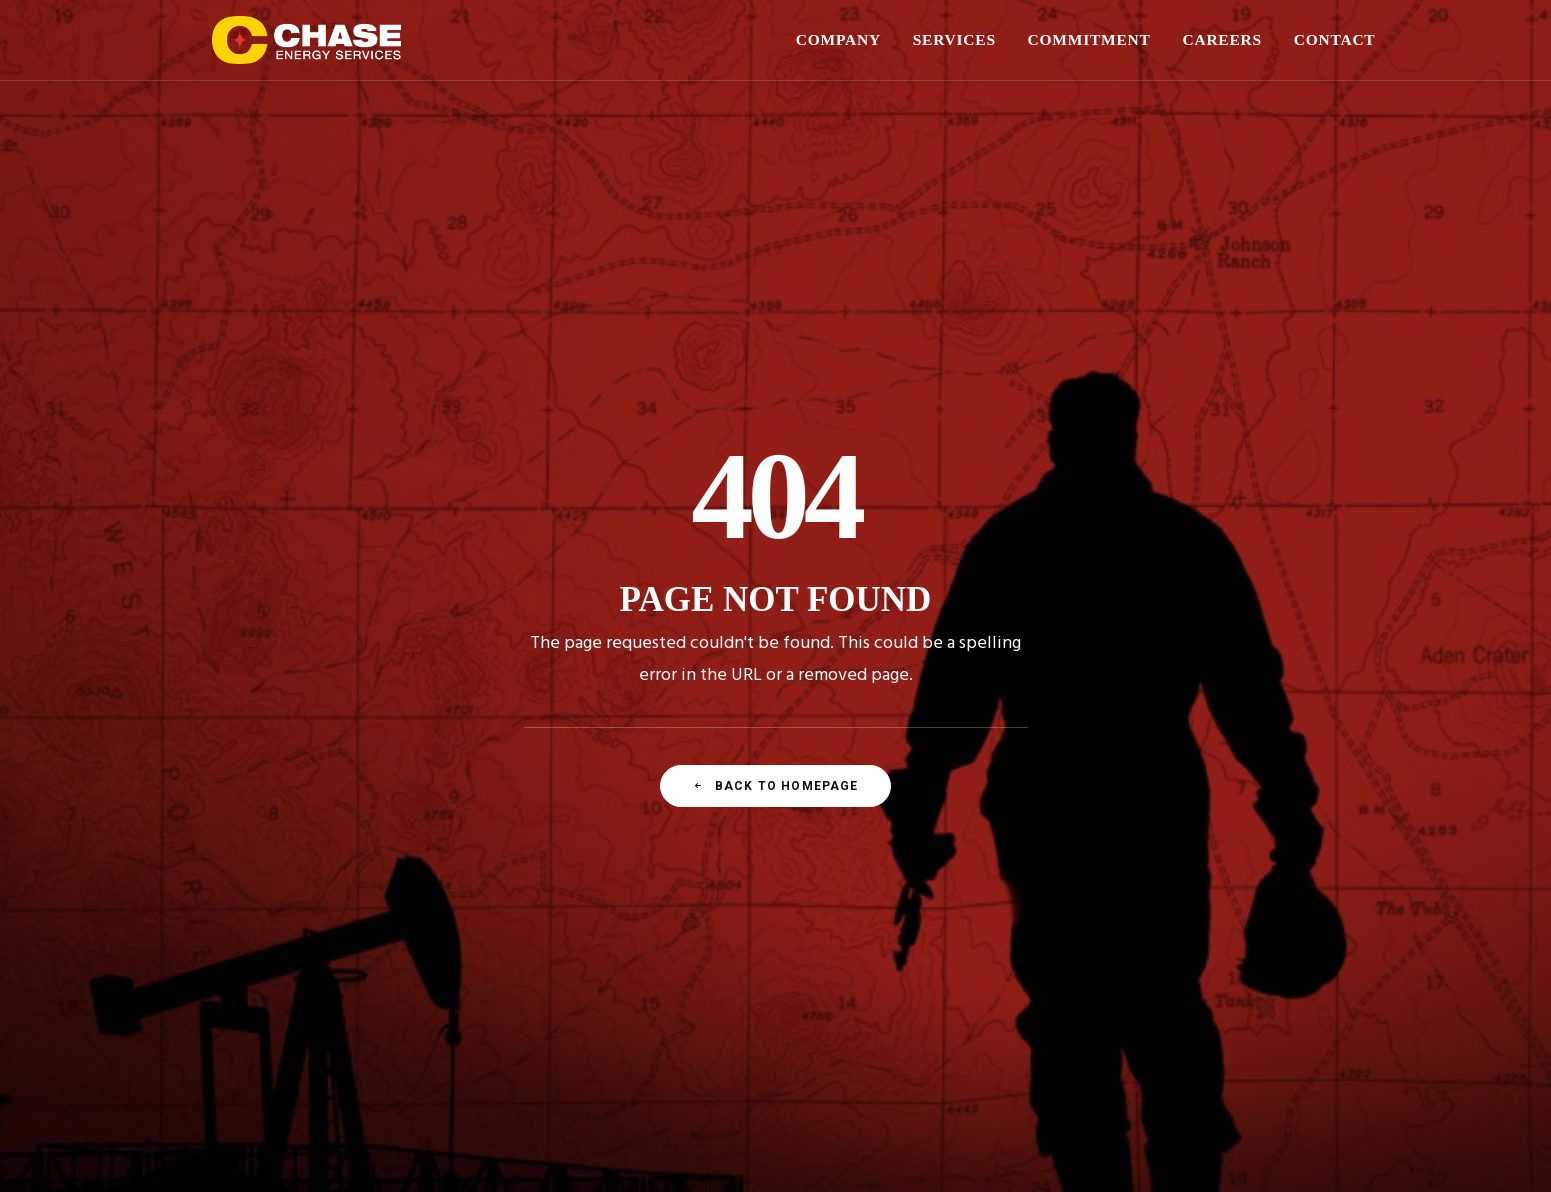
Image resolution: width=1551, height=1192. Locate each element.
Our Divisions (353, 972)
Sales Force (348, 950)
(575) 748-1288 (876, 961)
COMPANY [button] (838, 39)
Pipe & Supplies (629, 927)
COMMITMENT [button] (1089, 39)
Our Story (342, 904)
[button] (1178, 917)
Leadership (347, 927)
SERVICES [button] (954, 39)
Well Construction (635, 904)
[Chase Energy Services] (307, 40)
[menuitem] (845, 40)
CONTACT (1335, 39)
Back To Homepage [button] (775, 550)
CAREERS (1222, 39)
